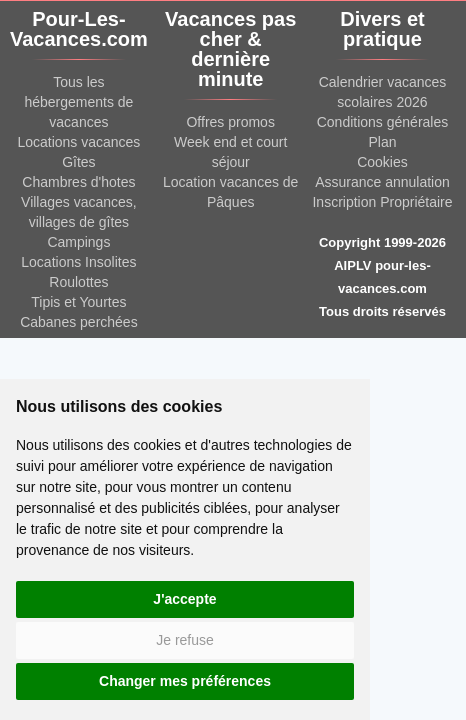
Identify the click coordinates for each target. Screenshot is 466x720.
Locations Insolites (78, 262)
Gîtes (78, 162)
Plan (382, 142)
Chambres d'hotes (78, 182)
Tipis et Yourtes (78, 302)
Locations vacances (78, 142)
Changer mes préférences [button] (185, 681)
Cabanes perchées (79, 322)
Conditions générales (383, 122)
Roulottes (78, 282)
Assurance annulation (382, 182)
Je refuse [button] (185, 640)
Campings (78, 242)
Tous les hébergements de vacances (78, 102)
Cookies (382, 162)
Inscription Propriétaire (382, 202)
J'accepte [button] (184, 599)
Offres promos (230, 122)
